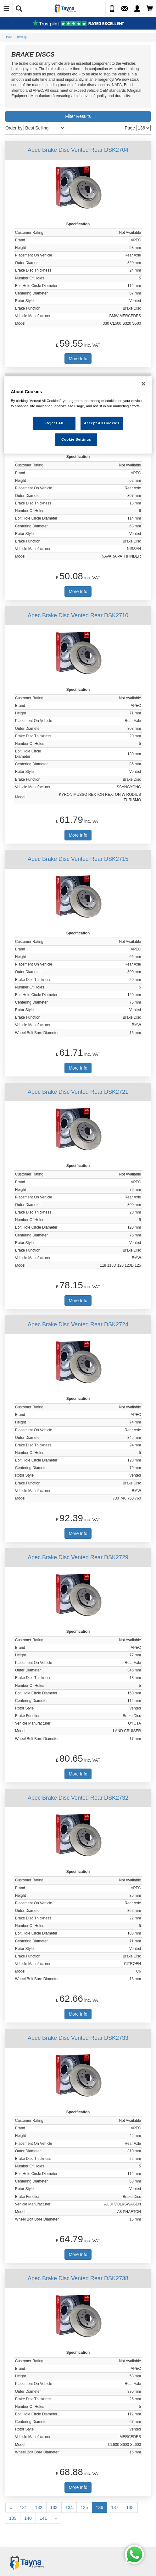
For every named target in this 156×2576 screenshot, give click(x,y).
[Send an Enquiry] (124, 9)
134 (69, 2507)
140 (27, 2518)
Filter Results (78, 116)
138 (129, 2507)
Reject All (54, 423)
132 (38, 2507)
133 (54, 2507)
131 (23, 2507)
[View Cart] (149, 9)
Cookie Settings (76, 439)
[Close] (143, 384)
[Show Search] (19, 9)
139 (12, 2518)
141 (43, 2518)
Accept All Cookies (102, 423)
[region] (78, 415)
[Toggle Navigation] (6, 9)
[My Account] (137, 9)
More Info (78, 358)
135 (84, 2507)
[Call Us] (112, 9)
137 (114, 2507)
